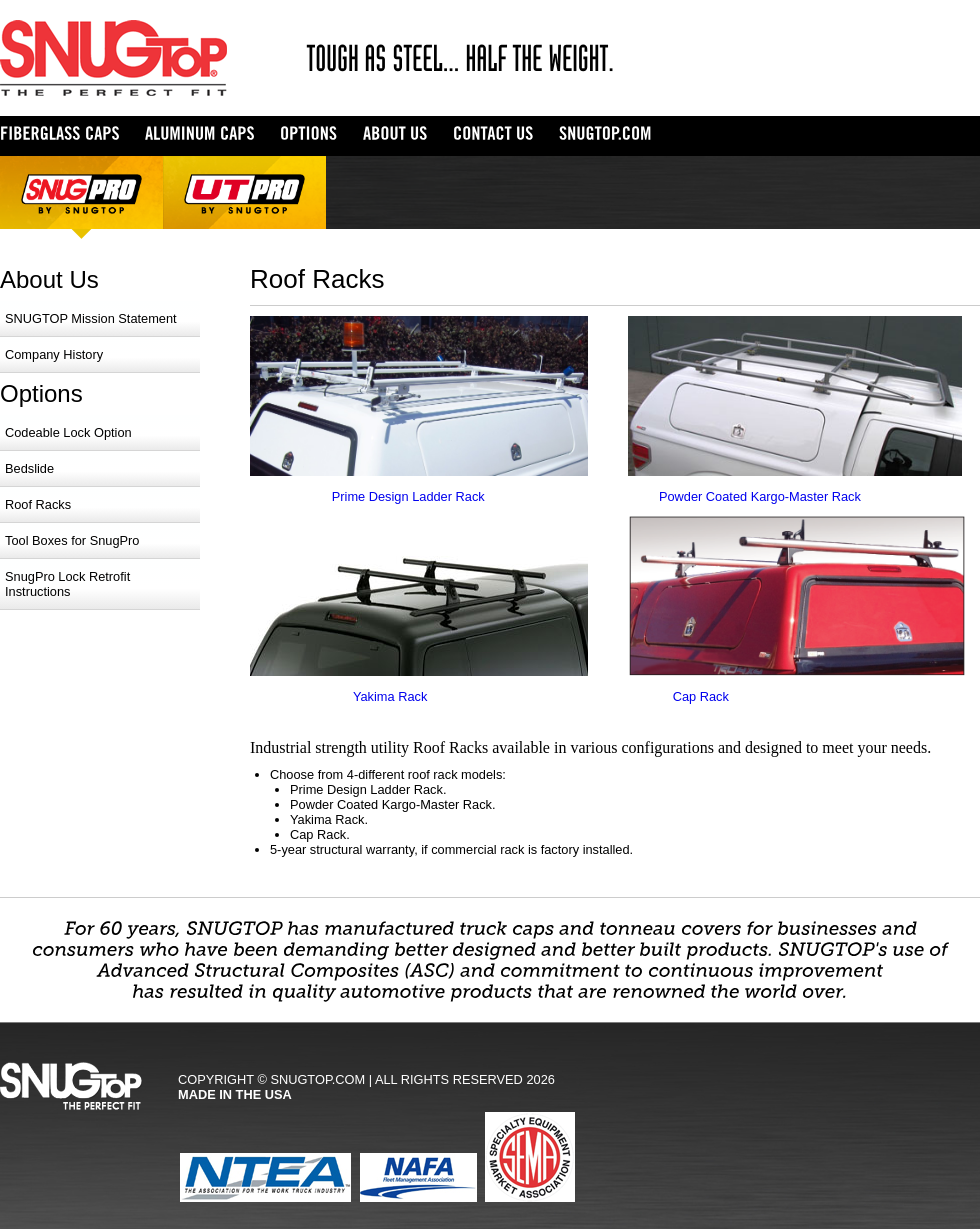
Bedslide (29, 468)
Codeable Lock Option (68, 432)
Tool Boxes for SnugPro (72, 540)
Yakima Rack (390, 696)
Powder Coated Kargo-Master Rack (760, 496)
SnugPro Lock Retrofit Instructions (67, 584)
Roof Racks (38, 504)
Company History (54, 354)
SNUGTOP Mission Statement (91, 318)
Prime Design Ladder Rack (408, 496)
